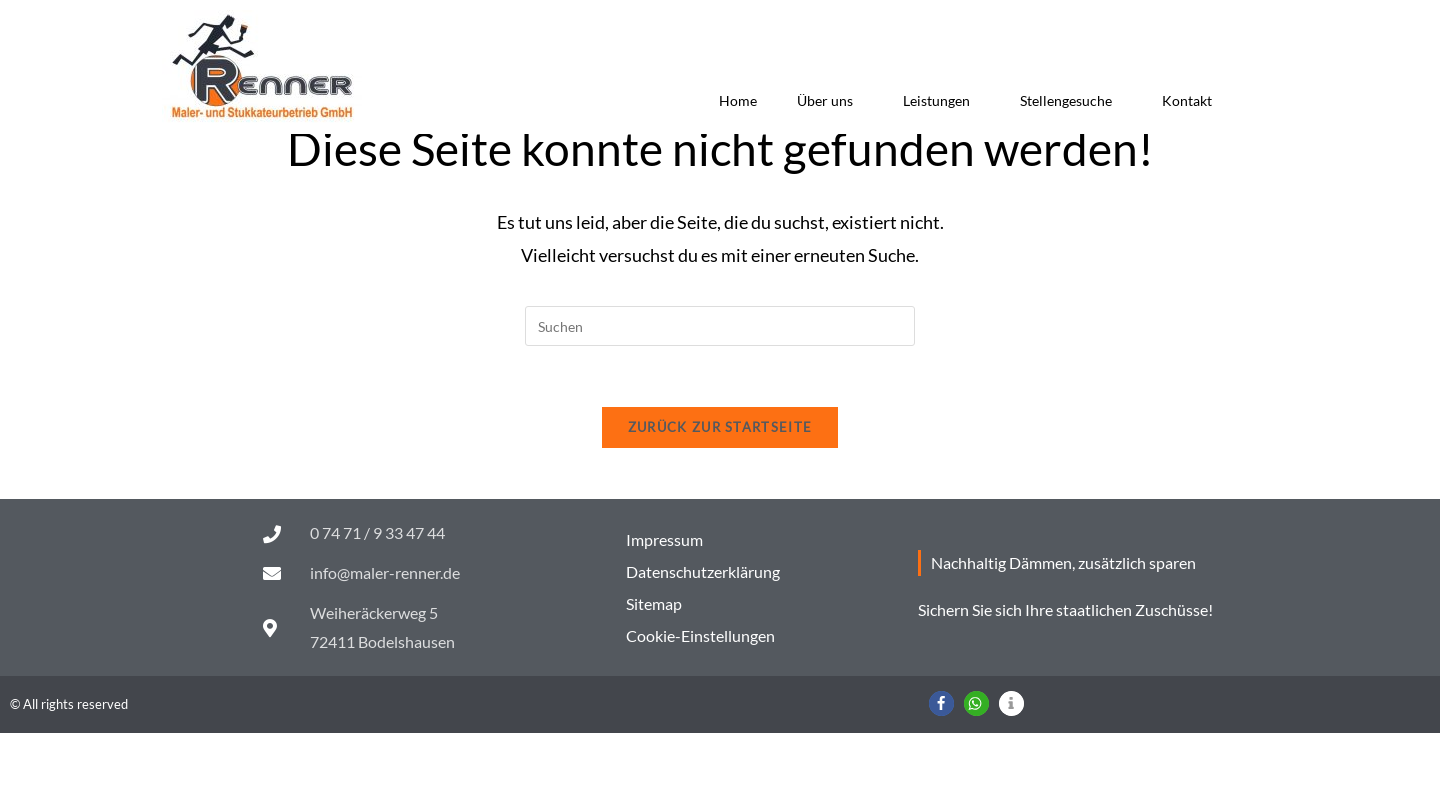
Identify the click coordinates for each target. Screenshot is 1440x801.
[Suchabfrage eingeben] (720, 394)
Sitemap (654, 671)
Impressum (664, 607)
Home (738, 100)
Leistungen (941, 101)
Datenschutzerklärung (703, 639)
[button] (941, 771)
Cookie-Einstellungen (700, 703)
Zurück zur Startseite (720, 495)
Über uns (830, 101)
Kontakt (1187, 100)
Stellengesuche (1071, 101)
